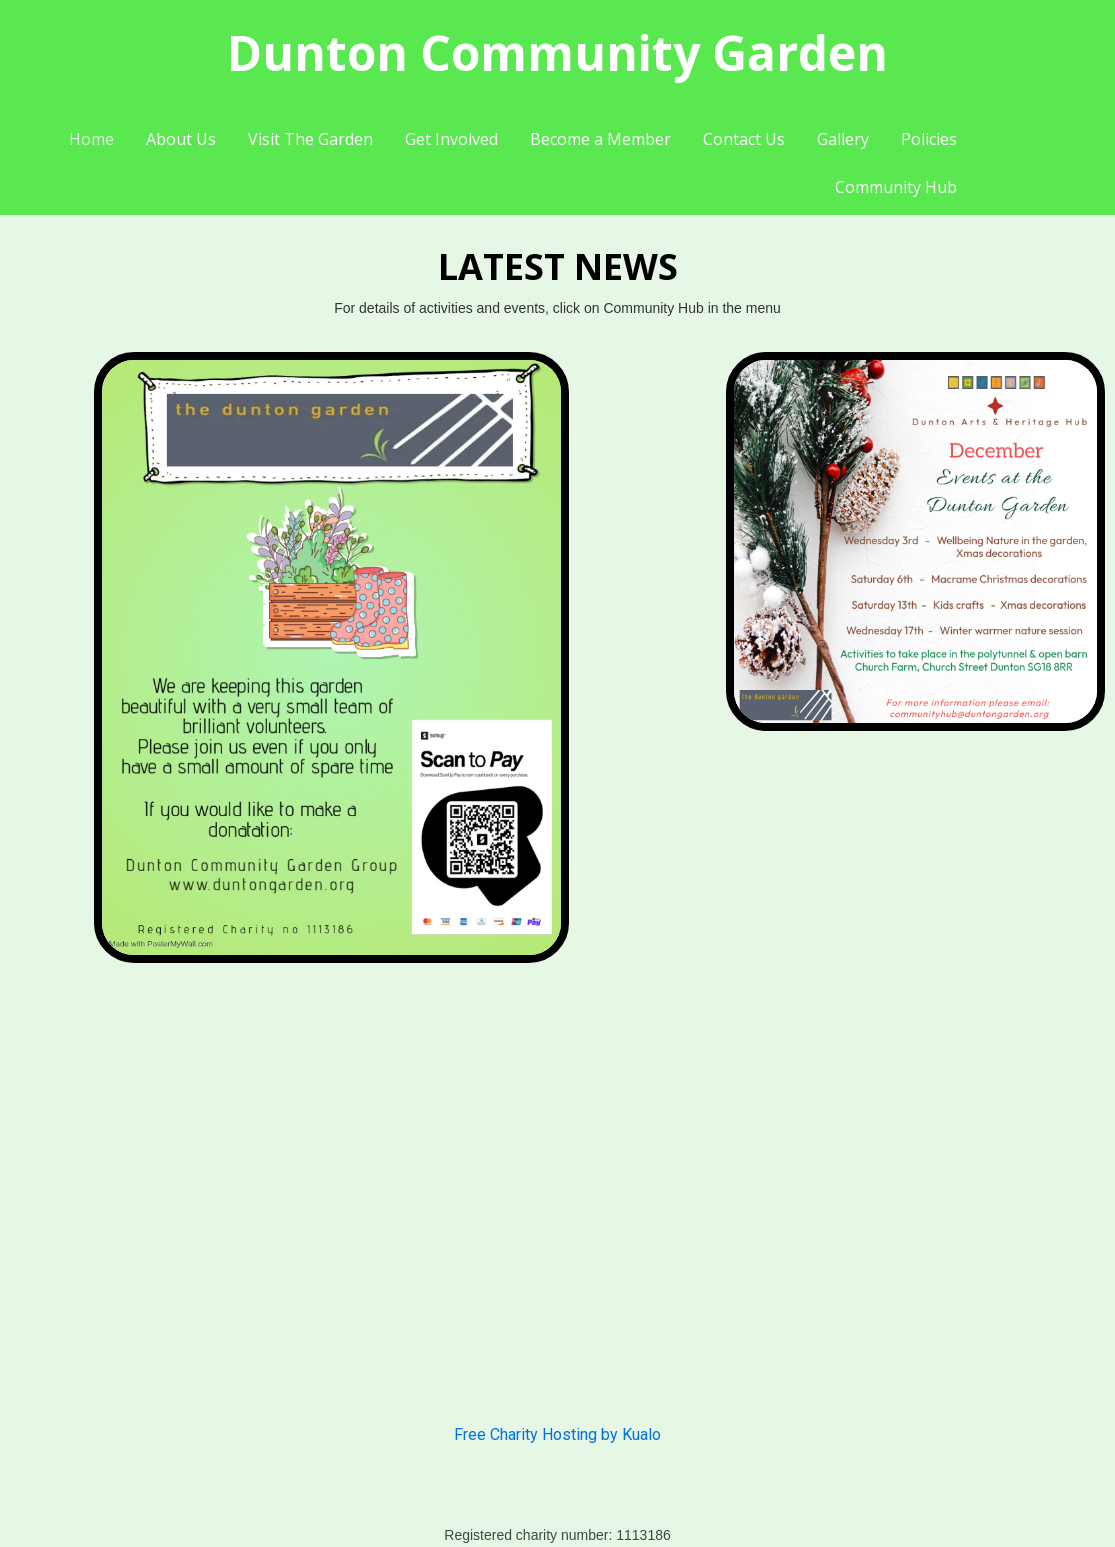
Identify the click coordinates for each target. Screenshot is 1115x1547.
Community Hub (896, 187)
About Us (181, 139)
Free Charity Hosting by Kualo (557, 1434)
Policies (929, 139)
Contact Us (744, 139)
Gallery (843, 139)
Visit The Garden (310, 139)
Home (91, 139)
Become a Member (600, 139)
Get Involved (451, 139)
